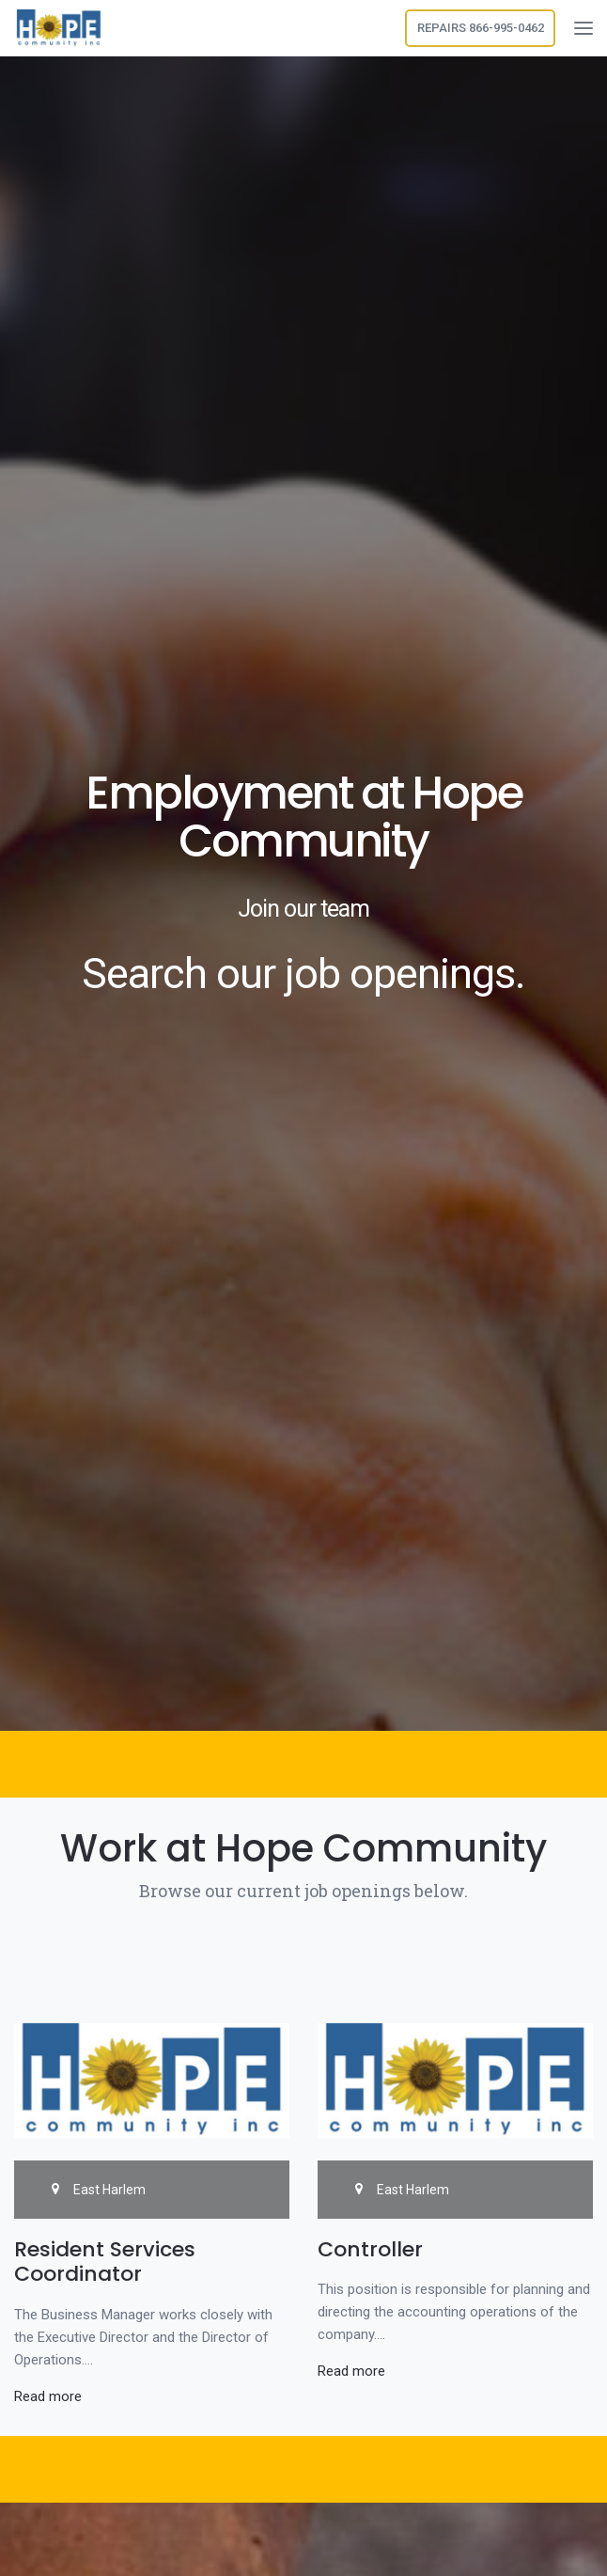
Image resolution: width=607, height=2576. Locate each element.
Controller (370, 2249)
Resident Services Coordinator (104, 2261)
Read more (48, 2396)
